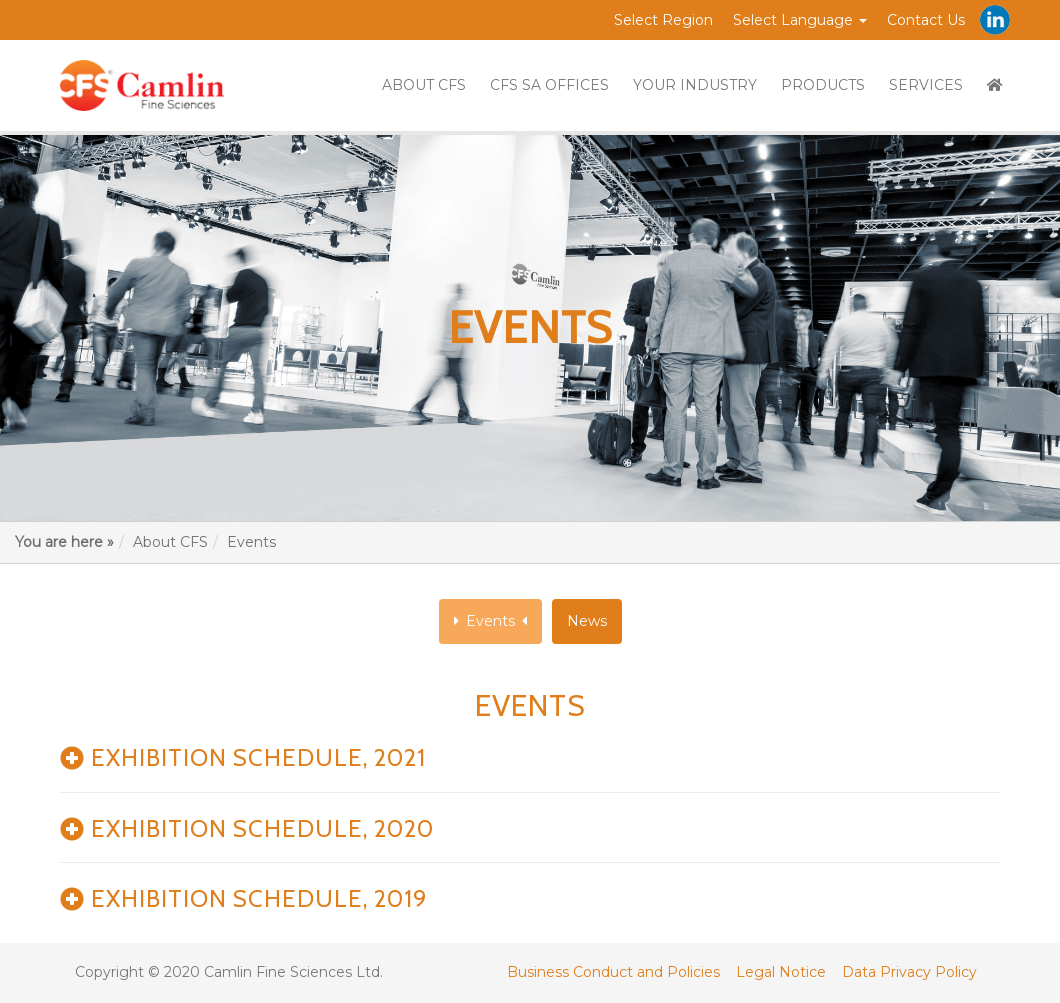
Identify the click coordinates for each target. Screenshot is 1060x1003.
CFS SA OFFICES (549, 85)
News (587, 621)
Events (490, 621)
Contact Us (926, 20)
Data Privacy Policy (909, 972)
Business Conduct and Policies (613, 972)
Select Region (663, 20)
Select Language (800, 20)
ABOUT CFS (424, 85)
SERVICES (926, 85)
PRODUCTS (823, 85)
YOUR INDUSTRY (695, 85)
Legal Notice (781, 972)
